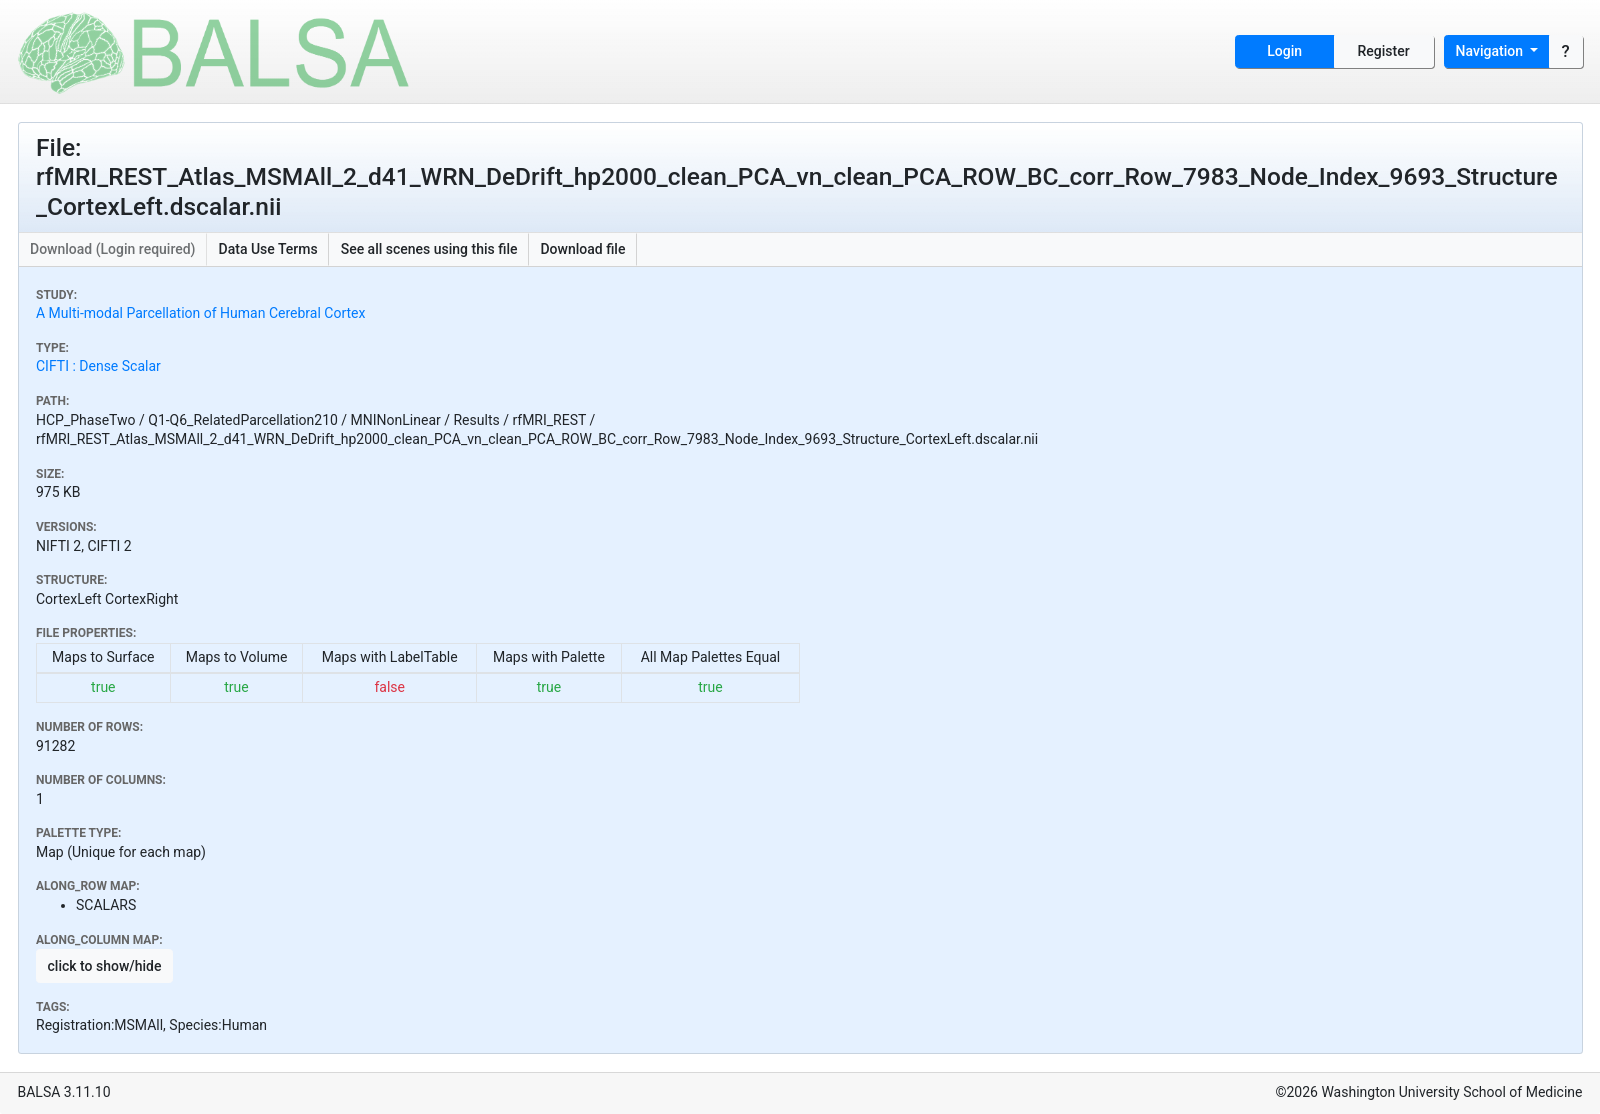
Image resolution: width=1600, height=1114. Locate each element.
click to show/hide (105, 966)
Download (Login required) (113, 249)
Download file (582, 249)
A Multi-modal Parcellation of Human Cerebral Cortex (200, 313)
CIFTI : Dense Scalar (98, 366)
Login (1284, 51)
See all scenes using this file (429, 249)
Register (1384, 51)
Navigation (1491, 51)
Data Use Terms (268, 249)
